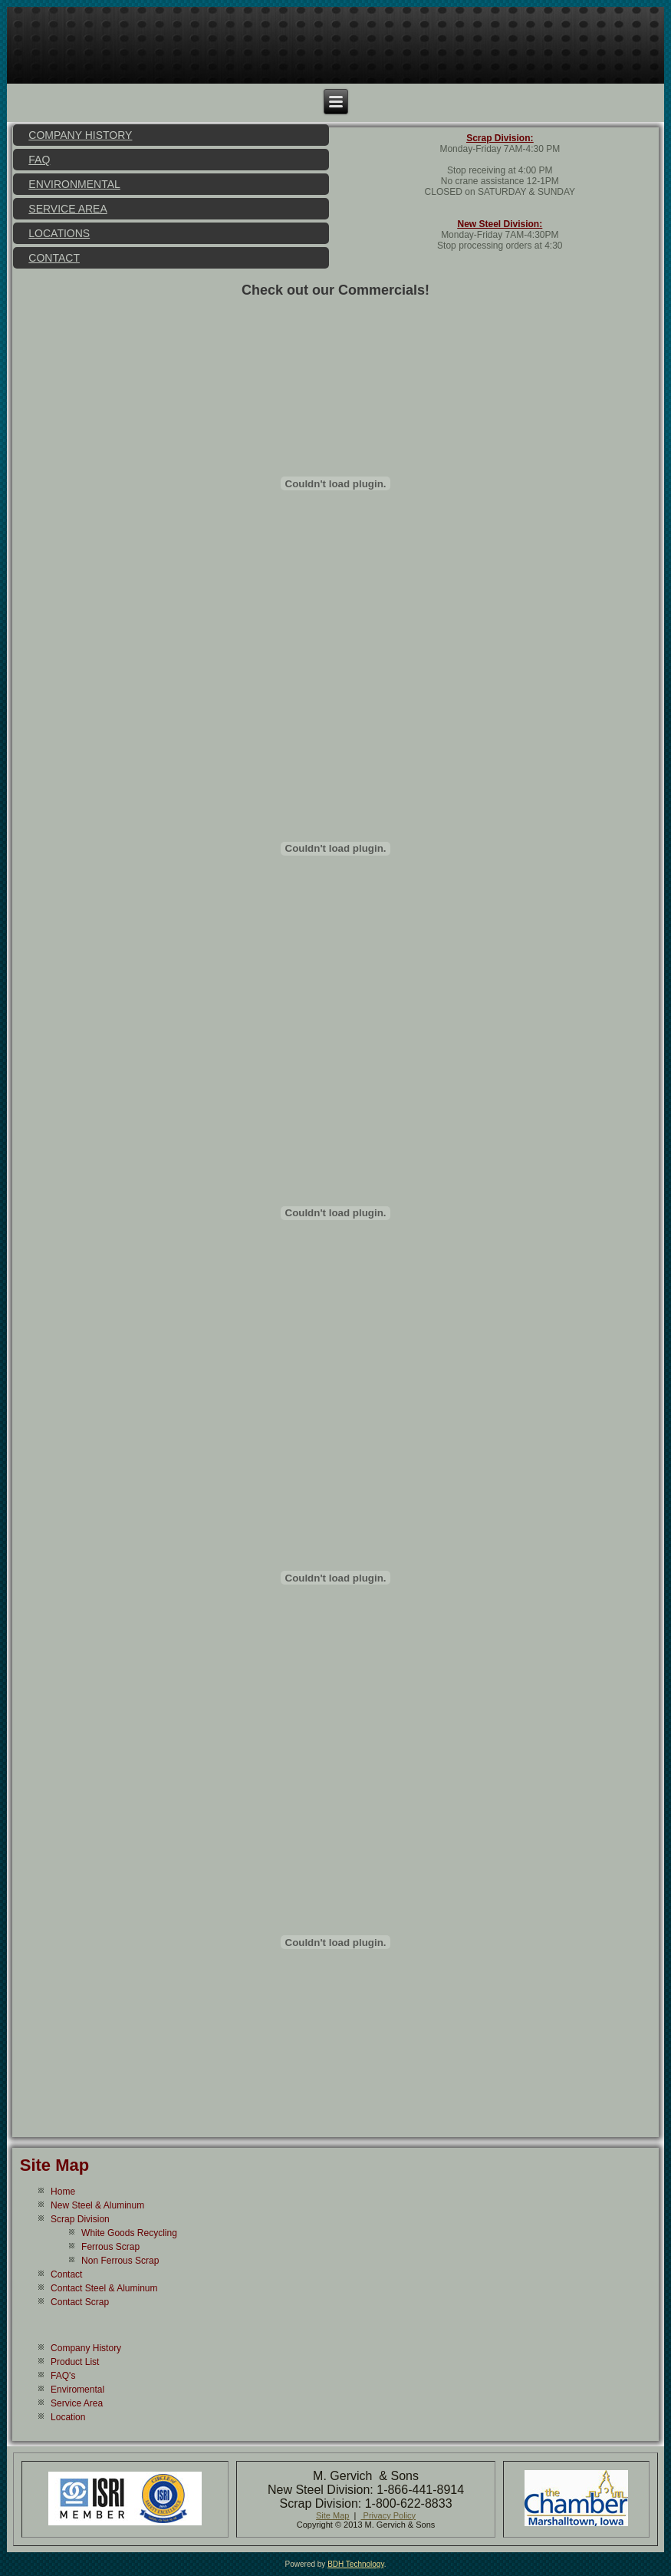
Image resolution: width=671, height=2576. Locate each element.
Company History (80, 135)
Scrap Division (80, 2219)
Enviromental (77, 2389)
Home (63, 2191)
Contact (54, 258)
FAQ (39, 159)
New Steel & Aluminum (97, 2205)
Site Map (54, 2165)
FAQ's (63, 2375)
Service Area (67, 209)
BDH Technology (355, 2564)
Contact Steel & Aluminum (104, 2288)
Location (68, 2417)
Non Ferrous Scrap (120, 2260)
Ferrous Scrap (110, 2246)
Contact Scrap (80, 2302)
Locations (59, 233)
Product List (75, 2362)
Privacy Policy (388, 2515)
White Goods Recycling (129, 2233)
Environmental (74, 184)
